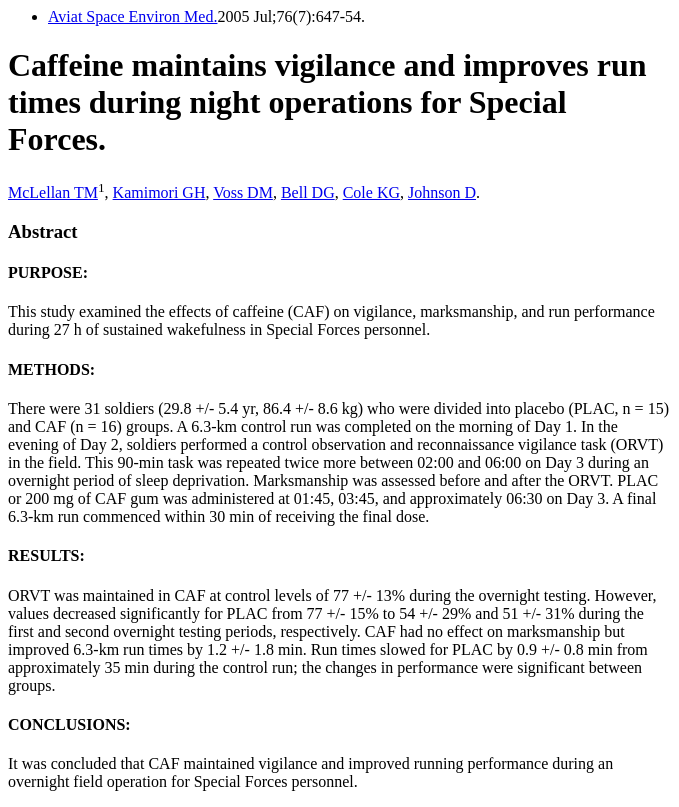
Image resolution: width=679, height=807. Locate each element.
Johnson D (442, 192)
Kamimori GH (159, 192)
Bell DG (308, 192)
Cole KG (371, 192)
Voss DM (243, 192)
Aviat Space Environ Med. (132, 16)
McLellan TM (53, 192)
